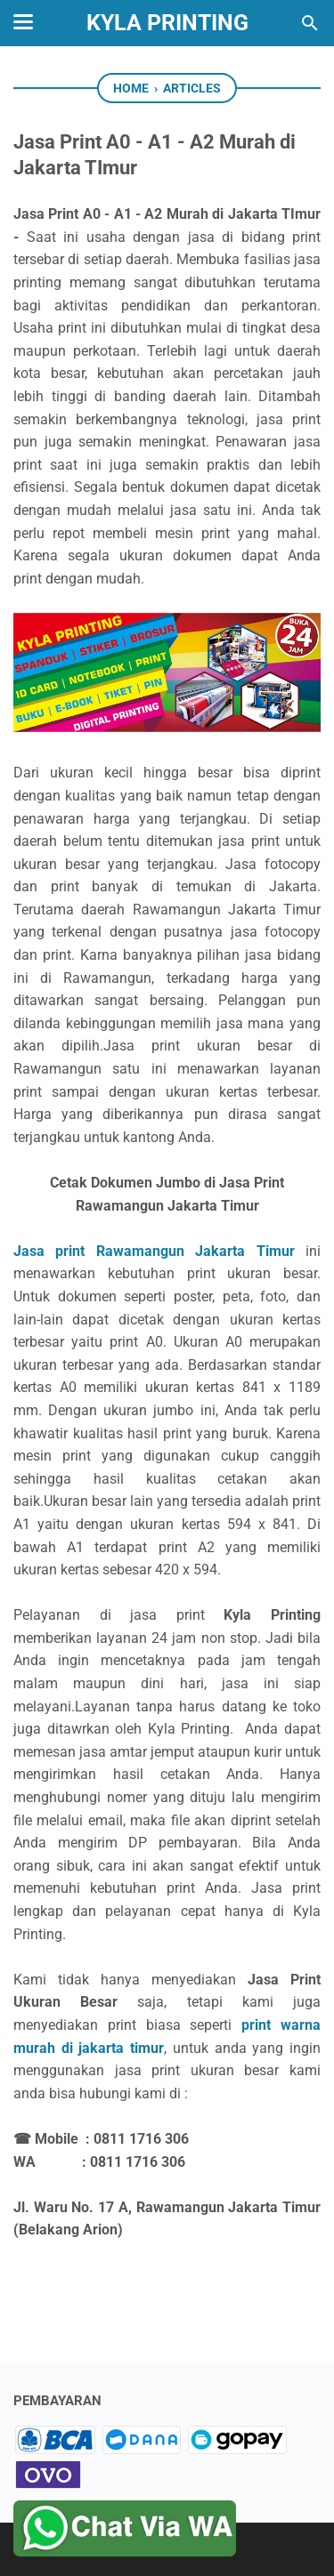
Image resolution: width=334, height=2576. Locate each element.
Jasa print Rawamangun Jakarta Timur (154, 1251)
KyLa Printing (167, 23)
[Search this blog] (310, 23)
